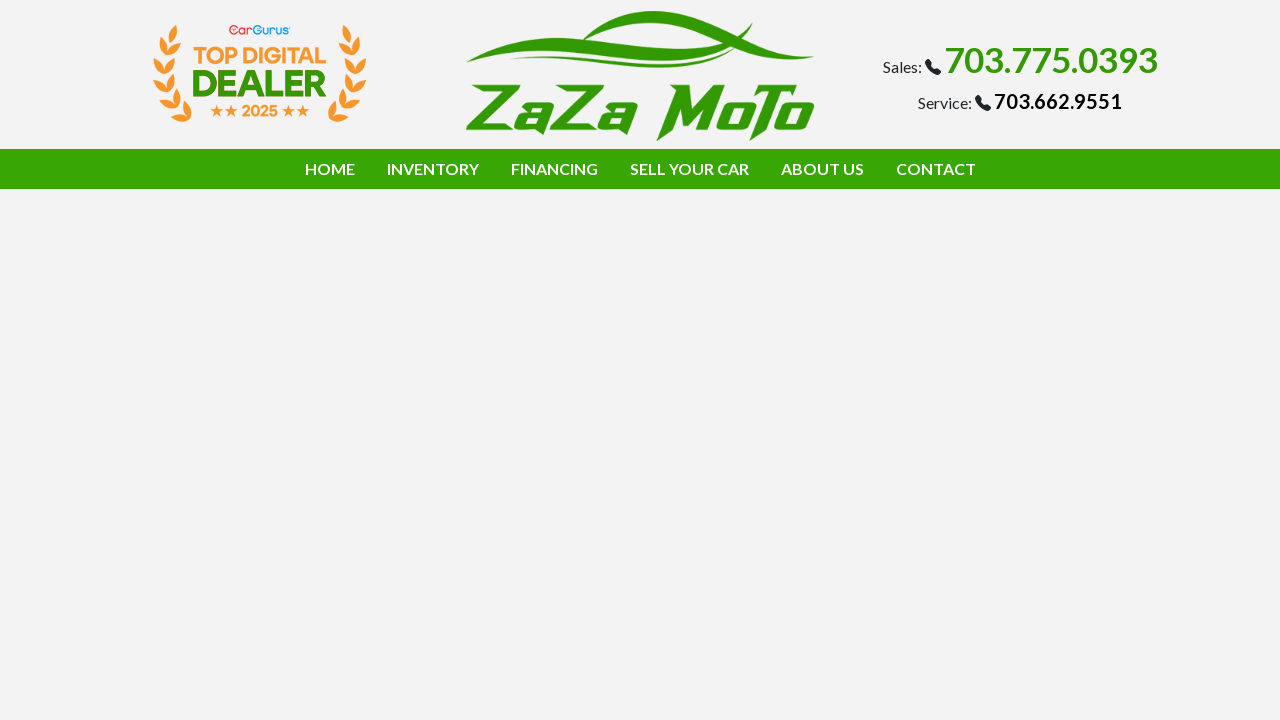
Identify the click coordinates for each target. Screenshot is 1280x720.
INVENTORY (433, 168)
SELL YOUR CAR (689, 168)
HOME (330, 168)
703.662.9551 (1058, 101)
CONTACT (936, 168)
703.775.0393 (1051, 59)
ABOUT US (822, 168)
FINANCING (554, 168)
